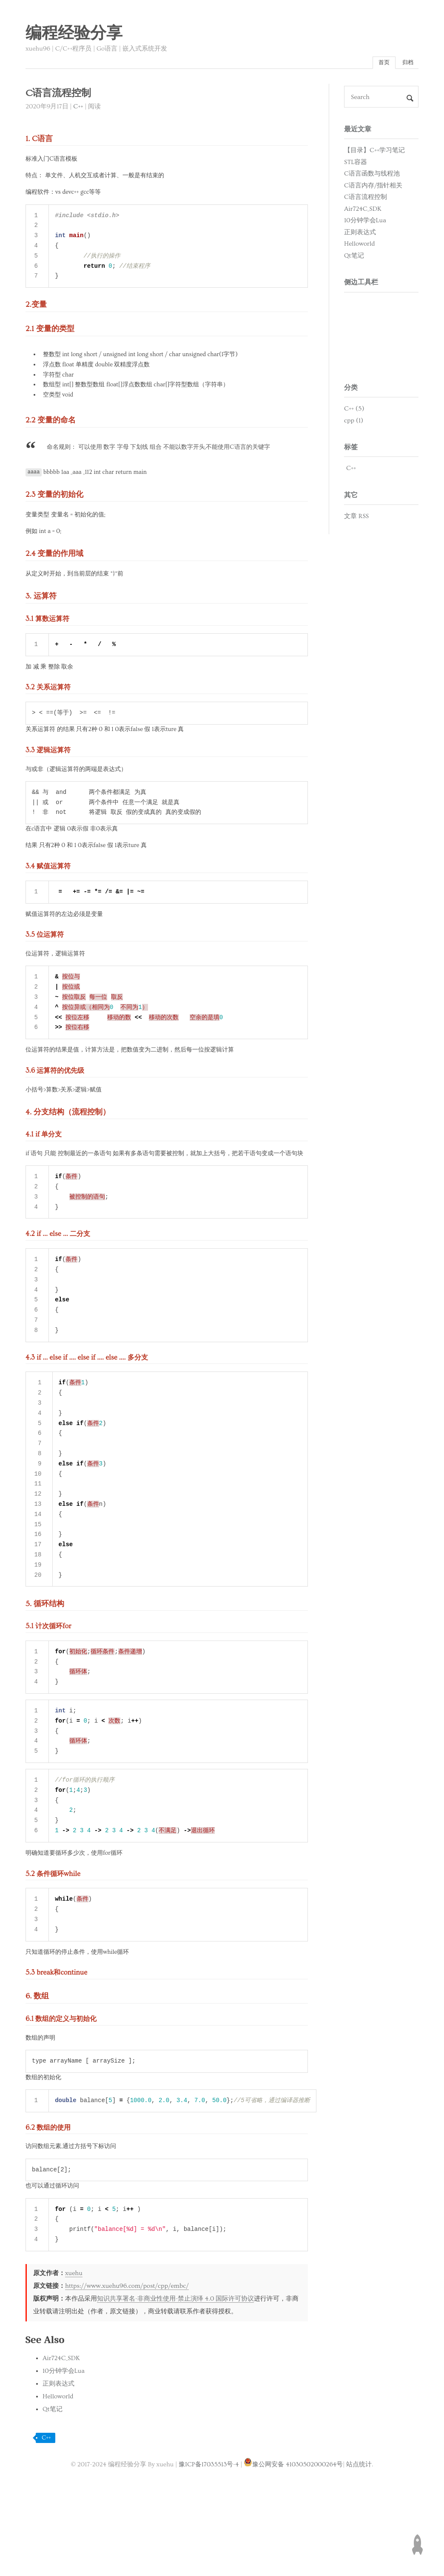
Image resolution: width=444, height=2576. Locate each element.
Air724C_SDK (61, 2425)
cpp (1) (353, 422)
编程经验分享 (74, 34)
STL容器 (355, 164)
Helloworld (58, 2464)
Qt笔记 (53, 2476)
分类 (351, 390)
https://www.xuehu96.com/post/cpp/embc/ (127, 2353)
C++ (78, 108)
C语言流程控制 (365, 199)
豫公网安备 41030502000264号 (293, 2532)
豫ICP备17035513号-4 (209, 2532)
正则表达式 (58, 2451)
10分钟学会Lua (64, 2438)
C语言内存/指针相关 (373, 187)
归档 (406, 63)
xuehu (74, 2340)
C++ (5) (354, 410)
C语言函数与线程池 (372, 175)
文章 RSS (356, 518)
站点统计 (359, 2532)
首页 (379, 63)
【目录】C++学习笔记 (374, 152)
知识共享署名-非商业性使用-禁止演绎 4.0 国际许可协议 (175, 2366)
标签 (351, 449)
